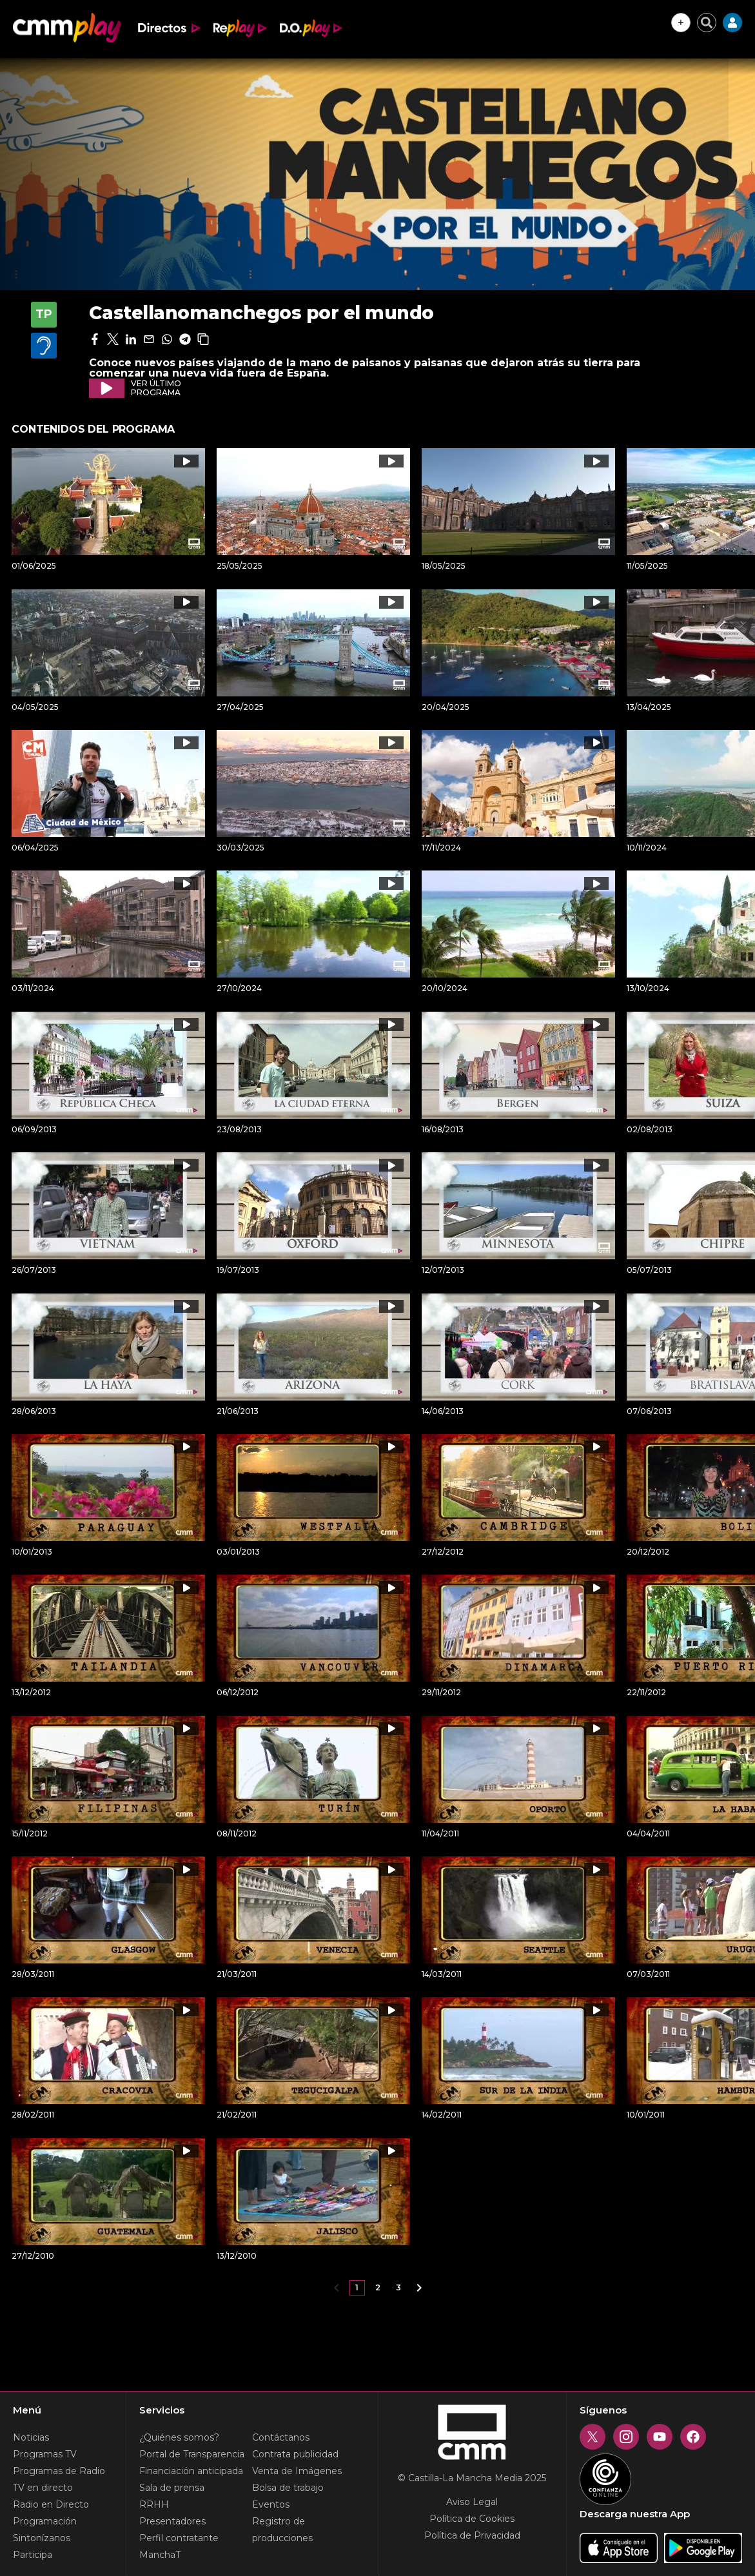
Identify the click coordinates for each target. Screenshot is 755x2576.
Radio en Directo (51, 2504)
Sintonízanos (41, 2538)
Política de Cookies (472, 2518)
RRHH (154, 2504)
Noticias (31, 2437)
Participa (32, 2555)
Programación (45, 2521)
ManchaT (160, 2555)
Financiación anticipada (191, 2471)
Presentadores (172, 2521)
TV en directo (43, 2487)
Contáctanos (280, 2437)
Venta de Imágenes (297, 2471)
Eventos (270, 2504)
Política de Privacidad (472, 2535)
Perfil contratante (179, 2538)
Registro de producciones (282, 2529)
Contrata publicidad (295, 2454)
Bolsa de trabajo (288, 2487)
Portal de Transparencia (191, 2454)
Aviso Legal (472, 2502)
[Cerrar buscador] (706, 22)
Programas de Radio (59, 2471)
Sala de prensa (171, 2487)
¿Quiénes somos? (179, 2437)
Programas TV (45, 2454)
